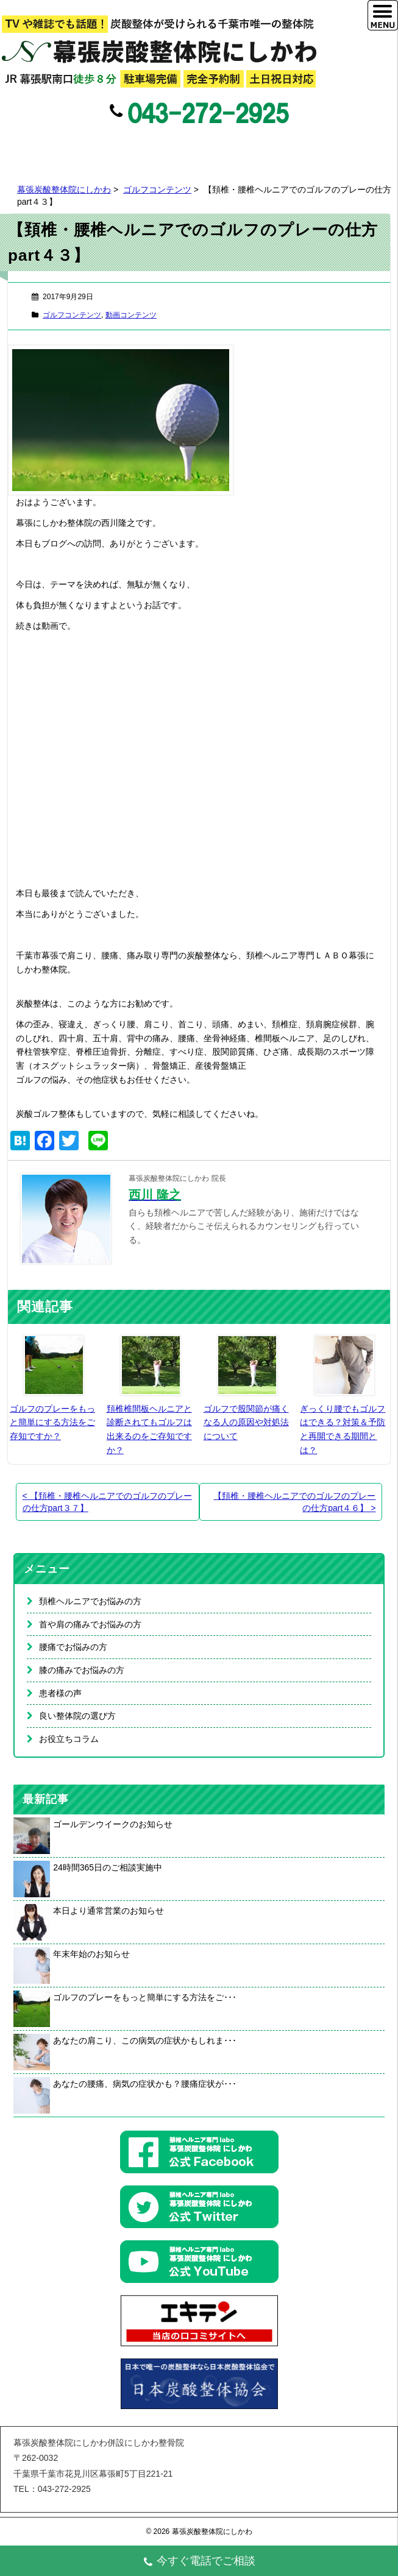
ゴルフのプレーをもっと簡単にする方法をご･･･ (144, 1997)
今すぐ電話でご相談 (199, 2562)
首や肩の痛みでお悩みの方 (90, 1624)
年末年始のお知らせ (91, 1954)
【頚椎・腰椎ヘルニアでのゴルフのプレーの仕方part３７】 (107, 1502)
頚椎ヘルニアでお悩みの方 (90, 1601)
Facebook (171, 146)
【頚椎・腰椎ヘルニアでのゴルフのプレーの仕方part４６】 (294, 1502)
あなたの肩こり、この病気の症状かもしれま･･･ (144, 2040)
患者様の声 (60, 1693)
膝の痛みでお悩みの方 (81, 1670)
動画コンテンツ (131, 315)
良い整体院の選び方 (77, 1716)
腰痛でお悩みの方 (73, 1647)
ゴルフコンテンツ (157, 189)
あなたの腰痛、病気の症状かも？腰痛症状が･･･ (144, 2084)
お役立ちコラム (69, 1739)
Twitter (197, 146)
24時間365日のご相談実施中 (107, 1867)
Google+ (223, 146)
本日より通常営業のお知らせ (108, 1911)
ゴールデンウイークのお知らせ (112, 1824)
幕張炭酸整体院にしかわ (64, 189)
